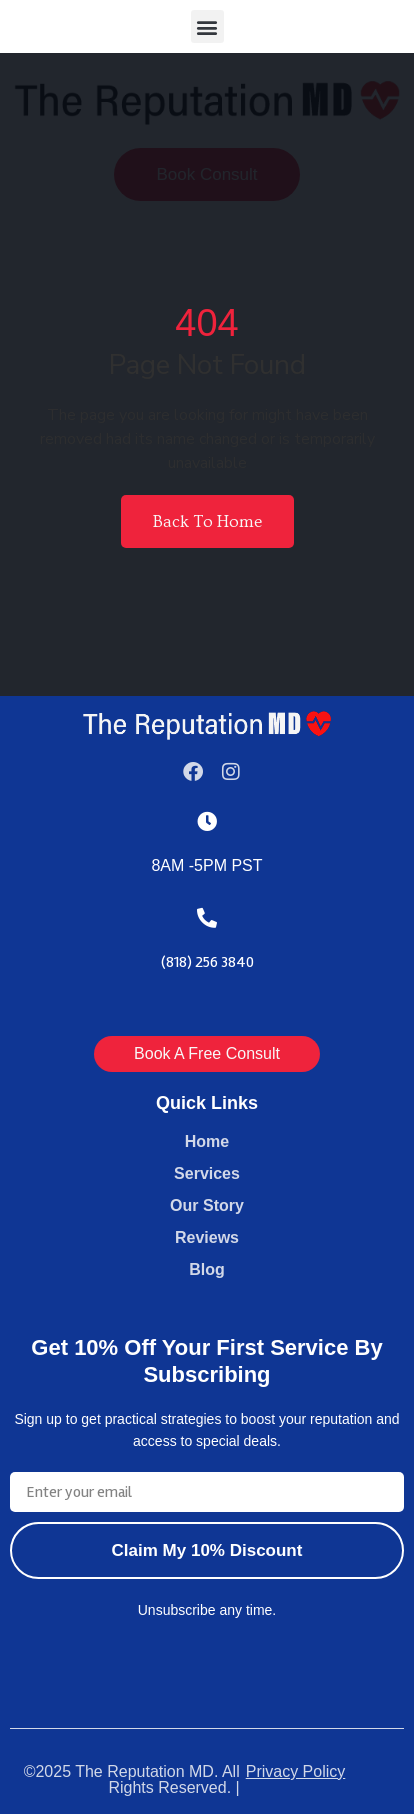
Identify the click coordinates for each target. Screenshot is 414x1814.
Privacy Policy (296, 1771)
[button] (207, 26)
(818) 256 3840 (207, 962)
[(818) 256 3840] (207, 918)
